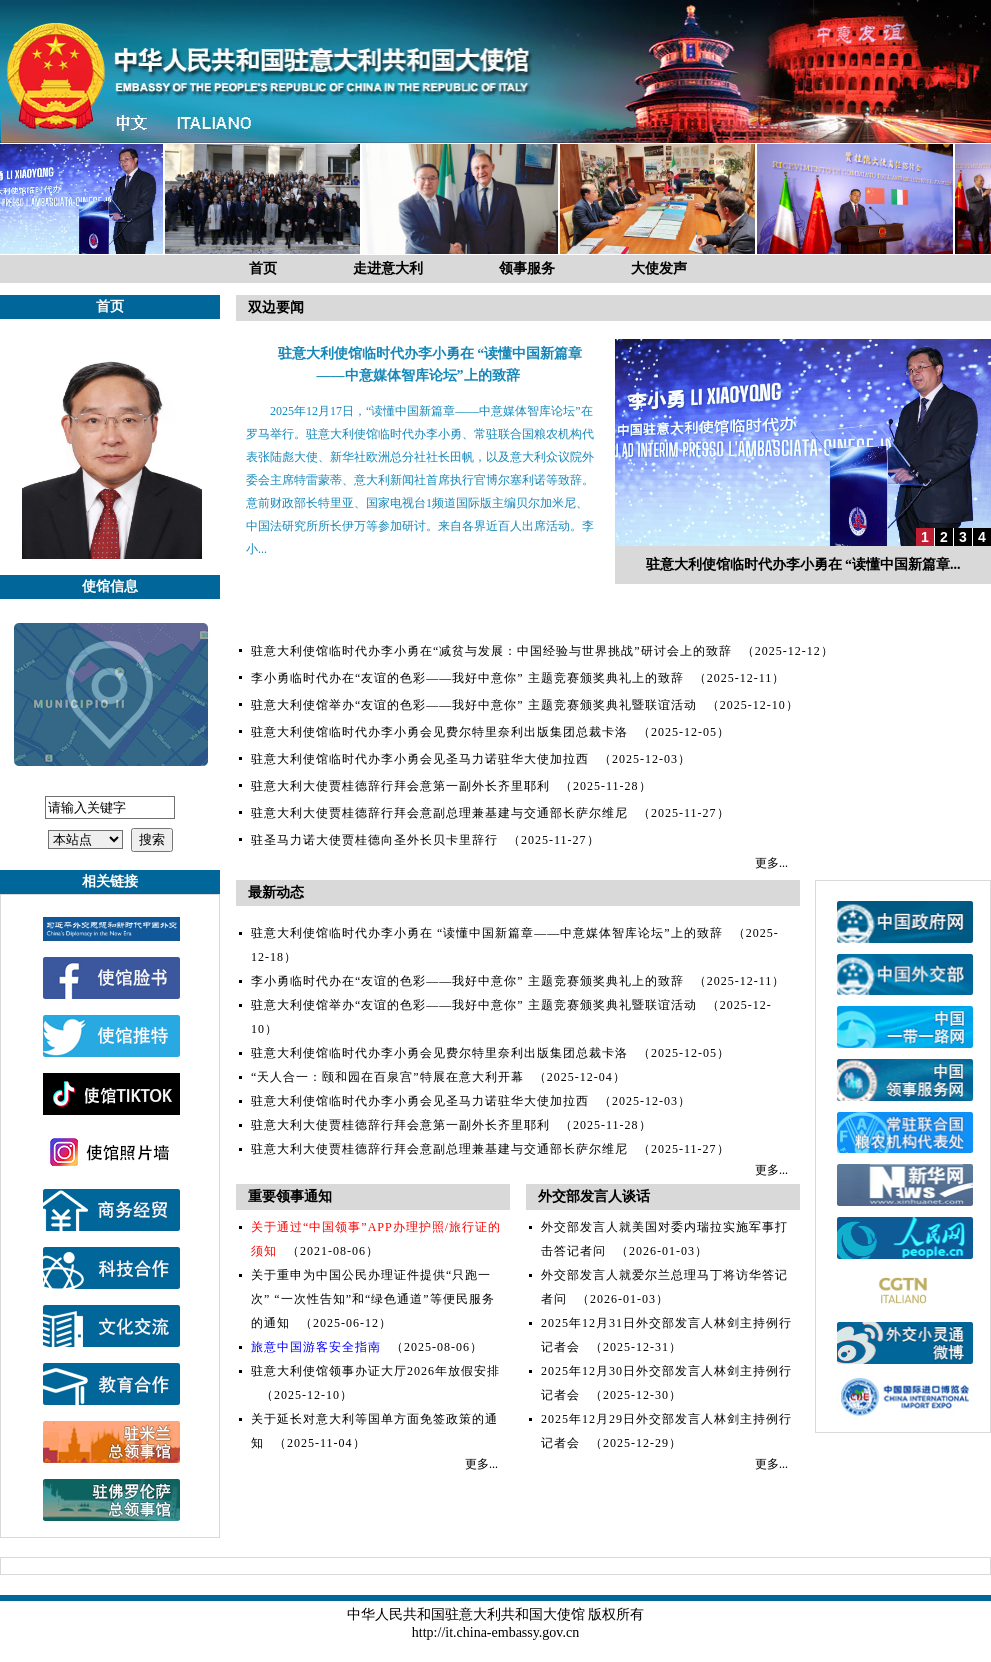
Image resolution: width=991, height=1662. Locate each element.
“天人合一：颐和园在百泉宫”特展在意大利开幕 (387, 1077)
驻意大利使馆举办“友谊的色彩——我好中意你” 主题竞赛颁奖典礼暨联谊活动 (474, 705)
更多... (771, 863)
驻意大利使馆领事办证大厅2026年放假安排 (375, 1371)
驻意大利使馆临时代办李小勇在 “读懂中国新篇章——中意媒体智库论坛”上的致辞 (487, 933)
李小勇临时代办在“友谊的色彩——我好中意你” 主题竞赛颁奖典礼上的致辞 (467, 678)
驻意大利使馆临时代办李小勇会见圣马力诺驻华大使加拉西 (420, 759)
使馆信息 (110, 586)
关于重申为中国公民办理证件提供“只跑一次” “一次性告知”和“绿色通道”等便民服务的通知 (373, 1299)
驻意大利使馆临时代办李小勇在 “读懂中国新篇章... (803, 564)
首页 (263, 268)
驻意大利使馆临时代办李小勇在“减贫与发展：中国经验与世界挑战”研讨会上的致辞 (491, 651)
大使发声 (659, 268)
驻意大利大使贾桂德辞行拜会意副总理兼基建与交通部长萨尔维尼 (439, 813)
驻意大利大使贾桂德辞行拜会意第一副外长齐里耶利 (400, 786)
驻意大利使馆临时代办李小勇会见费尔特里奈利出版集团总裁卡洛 (439, 732)
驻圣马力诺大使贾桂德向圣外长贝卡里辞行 (374, 840)
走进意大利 (388, 268)
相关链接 (110, 881)
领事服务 (527, 268)
